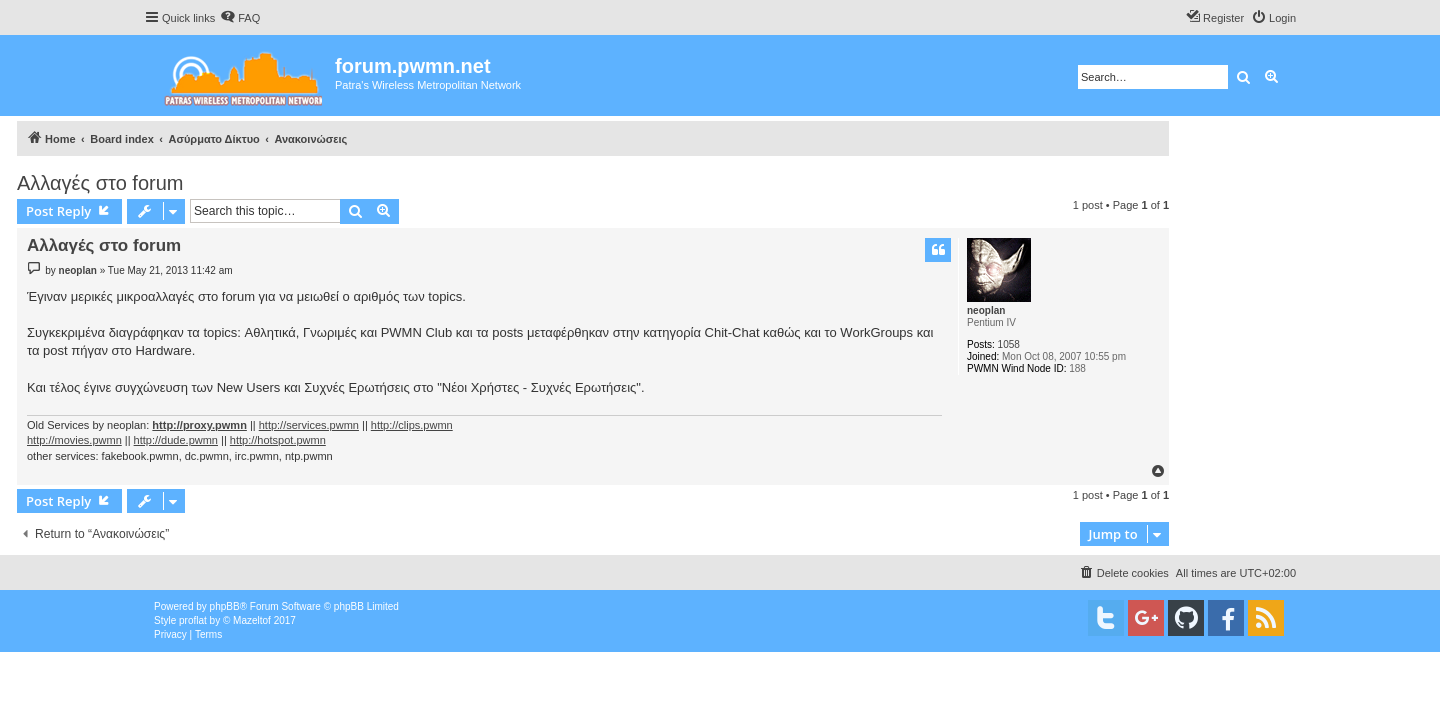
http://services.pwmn (309, 425)
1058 (1009, 344)
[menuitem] (240, 18)
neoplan (986, 310)
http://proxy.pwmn (199, 425)
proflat (193, 620)
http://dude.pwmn (176, 440)
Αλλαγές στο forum (100, 183)
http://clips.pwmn (412, 425)
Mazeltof (252, 620)
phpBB (225, 606)
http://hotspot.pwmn (278, 440)
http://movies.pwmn (74, 440)
